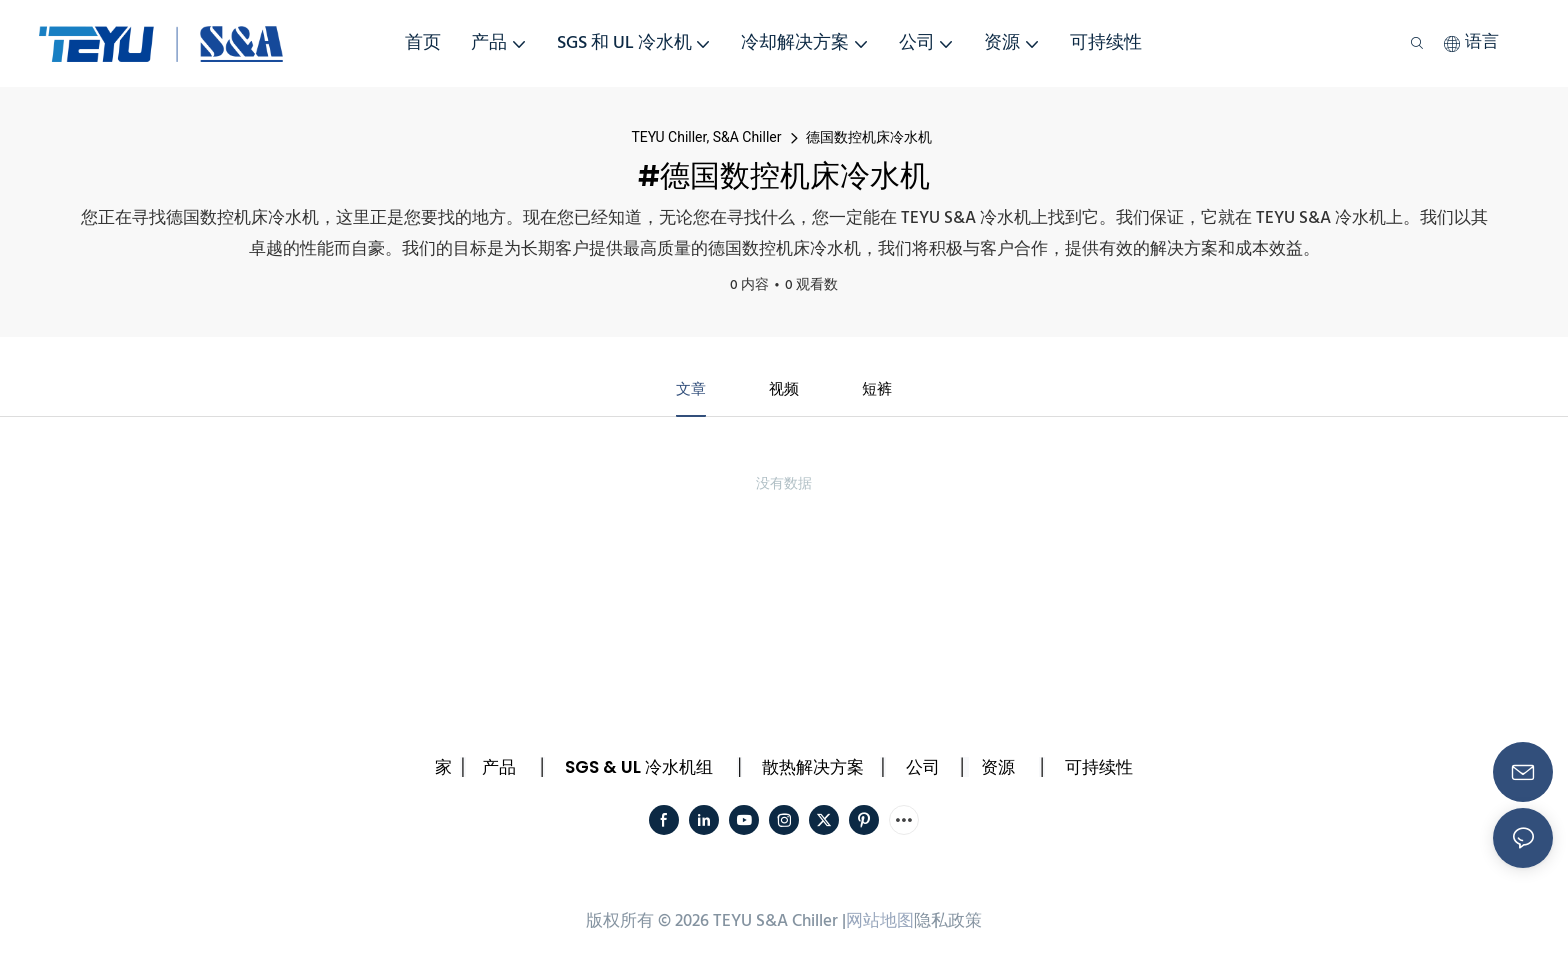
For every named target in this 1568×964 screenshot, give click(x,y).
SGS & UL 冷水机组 (639, 769)
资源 (998, 769)
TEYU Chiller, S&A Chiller (706, 137)
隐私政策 (948, 923)
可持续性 (1099, 769)
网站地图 (880, 923)
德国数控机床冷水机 (869, 137)
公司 (923, 769)
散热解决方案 (813, 769)
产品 (499, 769)
